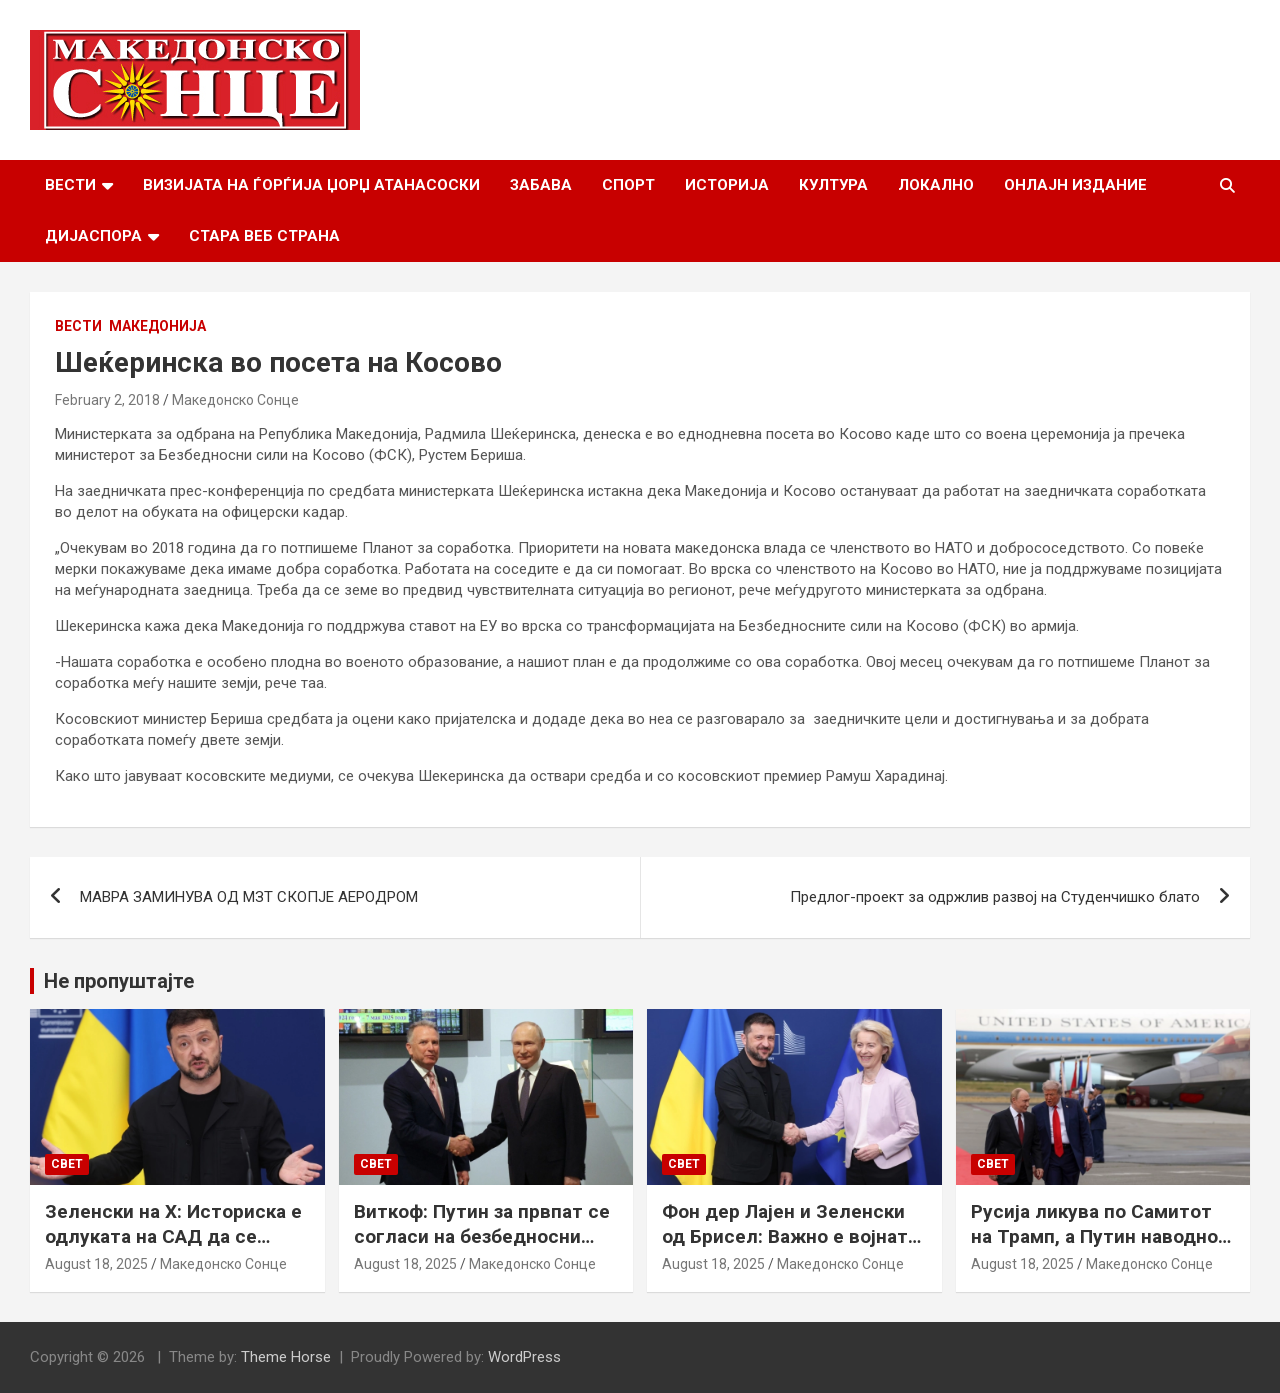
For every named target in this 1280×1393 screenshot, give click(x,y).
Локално (936, 185)
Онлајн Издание (1075, 185)
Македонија (157, 326)
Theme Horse (286, 1357)
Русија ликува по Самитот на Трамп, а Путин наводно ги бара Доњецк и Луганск (1094, 1236)
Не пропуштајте (119, 981)
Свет (67, 1164)
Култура (833, 185)
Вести (70, 185)
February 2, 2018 (107, 400)
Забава (541, 185)
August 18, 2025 (96, 1264)
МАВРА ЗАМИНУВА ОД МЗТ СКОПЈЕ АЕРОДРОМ (249, 897)
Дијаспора (93, 236)
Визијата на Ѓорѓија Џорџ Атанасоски (311, 185)
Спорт (628, 185)
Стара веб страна (264, 236)
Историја (727, 185)
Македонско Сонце (235, 400)
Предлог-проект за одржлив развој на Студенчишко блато (995, 897)
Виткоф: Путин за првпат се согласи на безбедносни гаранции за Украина (482, 1236)
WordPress (524, 1357)
